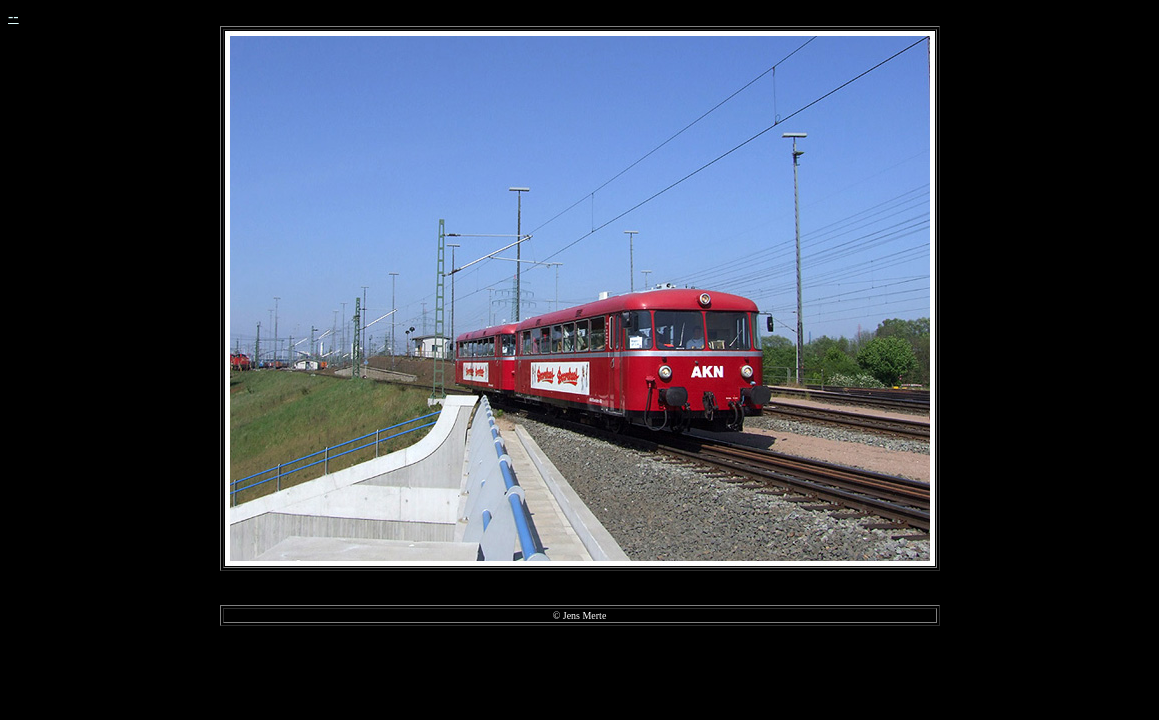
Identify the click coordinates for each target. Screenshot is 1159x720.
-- (13, 16)
